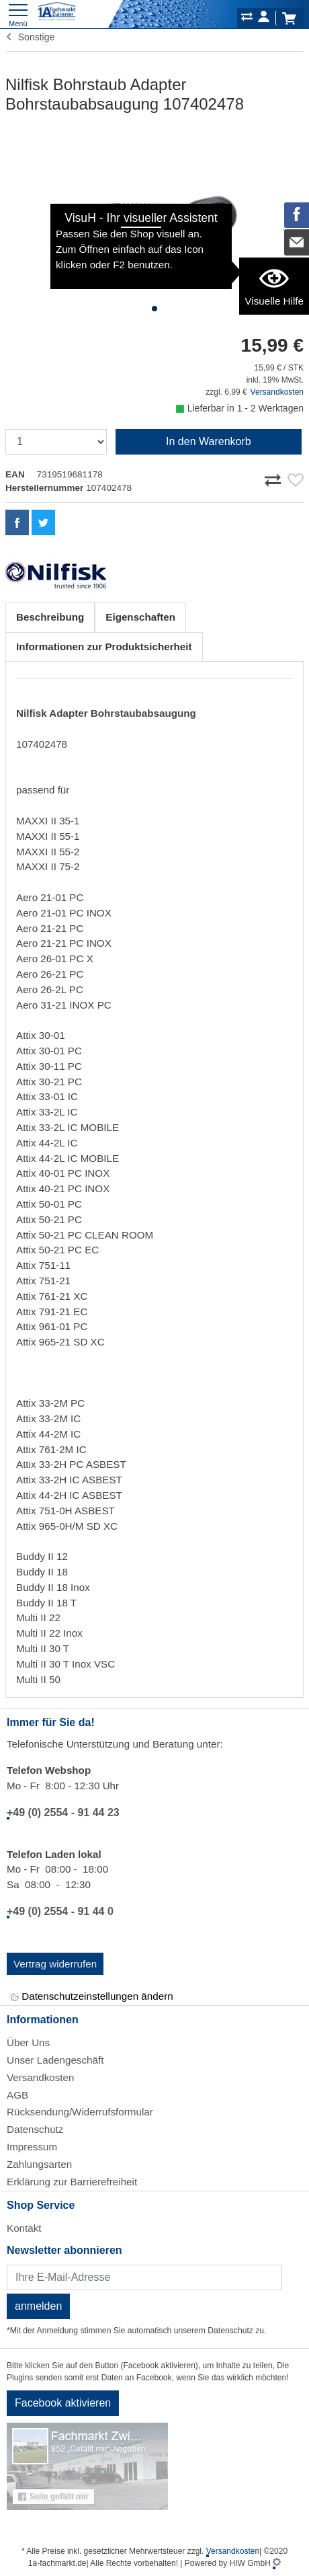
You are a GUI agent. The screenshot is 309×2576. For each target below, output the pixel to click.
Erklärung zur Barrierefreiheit (72, 2181)
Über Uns (28, 2042)
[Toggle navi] (18, 14)
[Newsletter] (144, 2277)
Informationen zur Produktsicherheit (104, 646)
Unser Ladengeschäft (55, 2060)
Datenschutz (35, 2129)
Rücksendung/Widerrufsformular (80, 2111)
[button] (154, 308)
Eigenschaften (140, 617)
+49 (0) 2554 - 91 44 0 (60, 1911)
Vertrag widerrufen (55, 1963)
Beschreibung (50, 617)
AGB (17, 2095)
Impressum (32, 2146)
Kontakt (24, 2228)
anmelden (38, 2306)
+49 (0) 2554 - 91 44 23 (63, 1812)
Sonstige (29, 37)
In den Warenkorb (208, 441)
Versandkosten (277, 392)
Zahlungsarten (39, 2164)
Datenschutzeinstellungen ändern (92, 1996)
